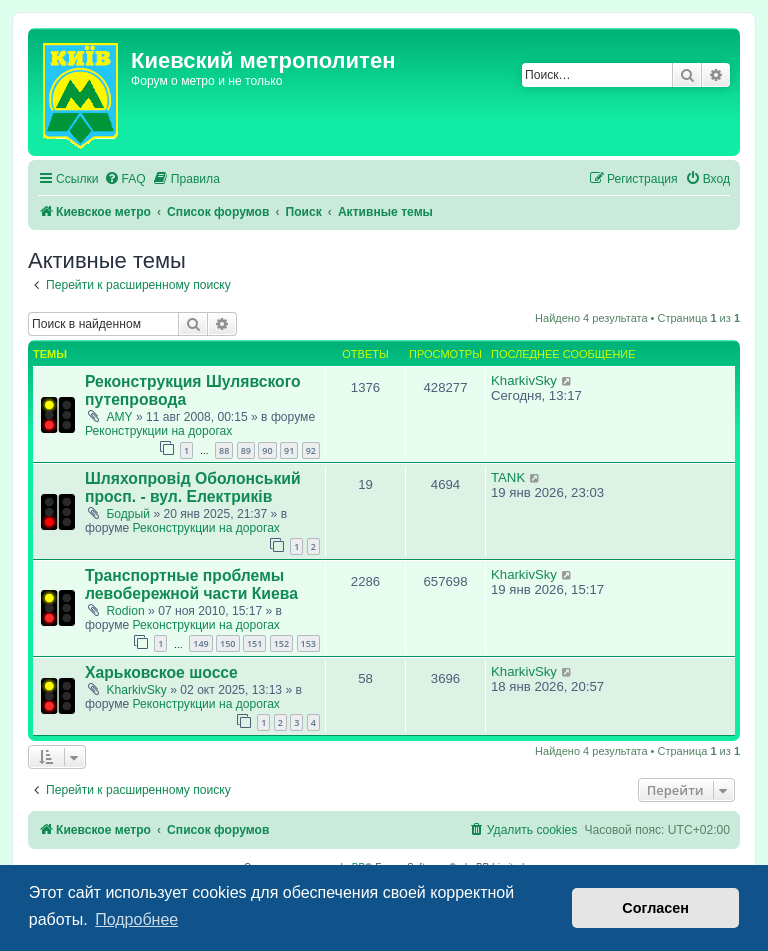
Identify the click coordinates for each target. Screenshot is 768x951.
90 (267, 450)
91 (289, 450)
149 (200, 643)
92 (311, 450)
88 (224, 450)
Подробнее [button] (136, 919)
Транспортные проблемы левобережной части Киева (191, 584)
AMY (119, 417)
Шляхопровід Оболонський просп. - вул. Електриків (193, 487)
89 (246, 450)
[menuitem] (125, 179)
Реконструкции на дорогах (158, 431)
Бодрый (128, 514)
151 (254, 643)
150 (227, 643)
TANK (508, 477)
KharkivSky (524, 380)
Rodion (125, 611)
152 (281, 643)
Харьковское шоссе (161, 672)
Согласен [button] (655, 908)
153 (308, 643)
